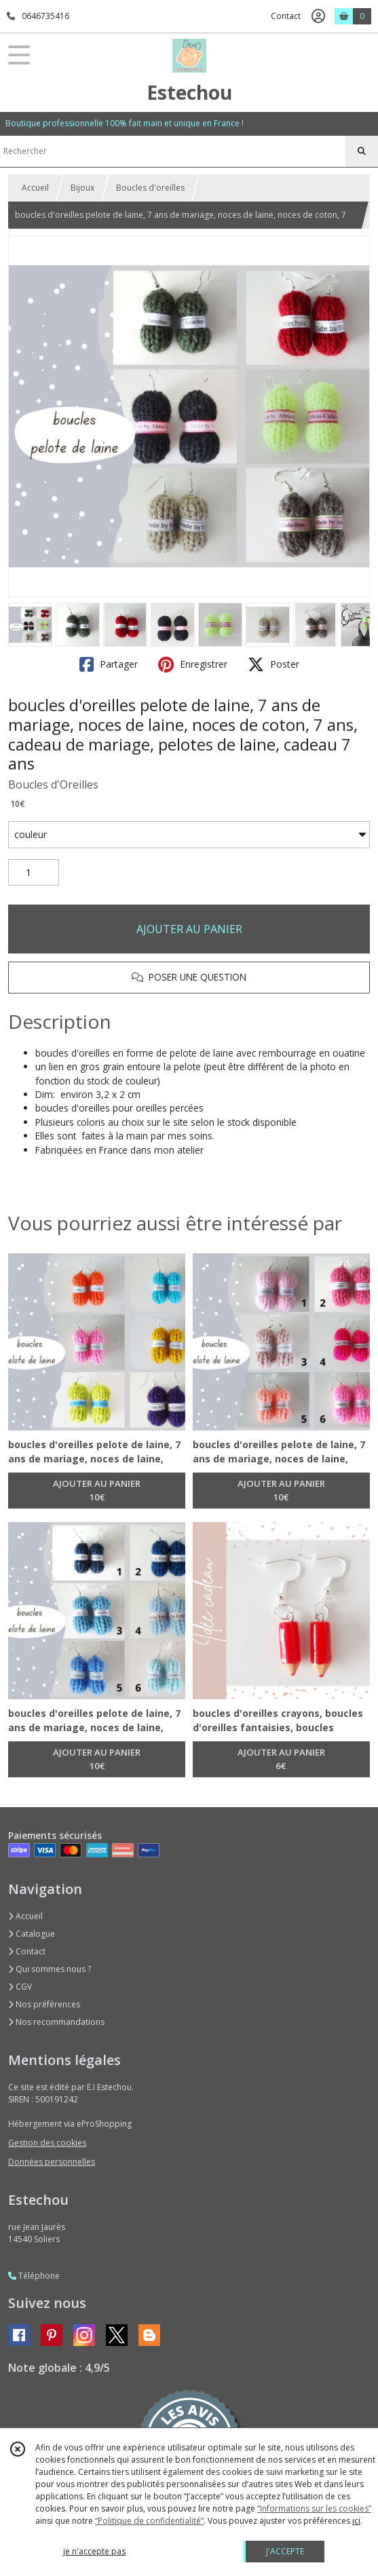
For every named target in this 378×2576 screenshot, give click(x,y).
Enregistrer (192, 664)
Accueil (35, 187)
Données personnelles (51, 2161)
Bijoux (82, 187)
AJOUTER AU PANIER (189, 929)
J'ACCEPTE (285, 2551)
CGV (20, 1986)
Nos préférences (44, 2004)
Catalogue (31, 1933)
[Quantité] (33, 872)
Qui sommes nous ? (49, 1969)
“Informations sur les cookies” (314, 2508)
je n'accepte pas (94, 2551)
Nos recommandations (56, 2022)
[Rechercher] (361, 151)
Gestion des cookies (47, 2142)
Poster (273, 664)
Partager (108, 664)
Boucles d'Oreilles (53, 784)
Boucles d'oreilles (150, 187)
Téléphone (34, 2275)
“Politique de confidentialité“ (149, 2520)
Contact (286, 16)
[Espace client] (318, 16)
